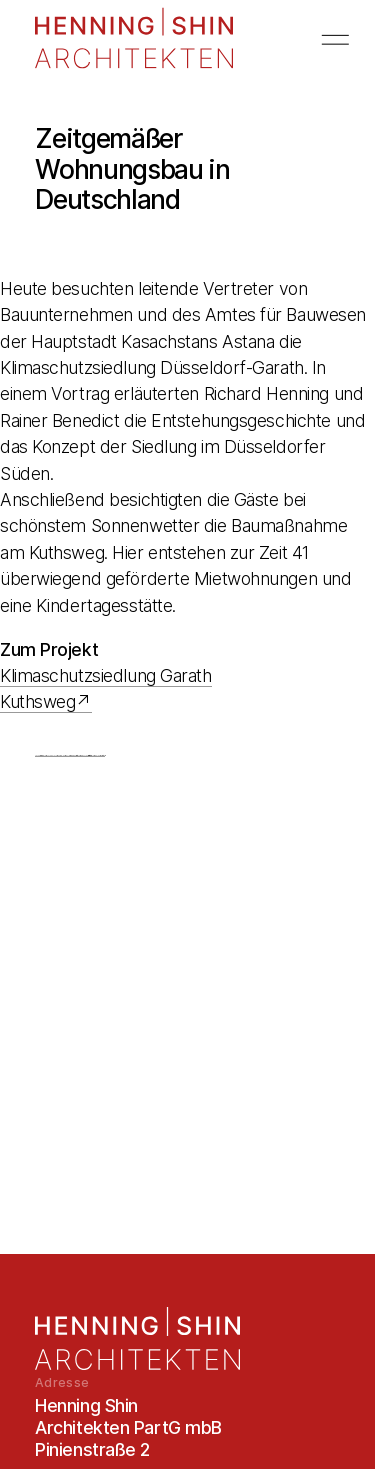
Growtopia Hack (78, 755)
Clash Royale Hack (84, 755)
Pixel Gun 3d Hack (73, 755)
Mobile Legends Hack (96, 755)
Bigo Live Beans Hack (43, 755)
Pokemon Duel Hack (61, 755)
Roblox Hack (37, 755)
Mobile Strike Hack (102, 755)
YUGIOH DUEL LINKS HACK (52, 755)
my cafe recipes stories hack (89, 755)
